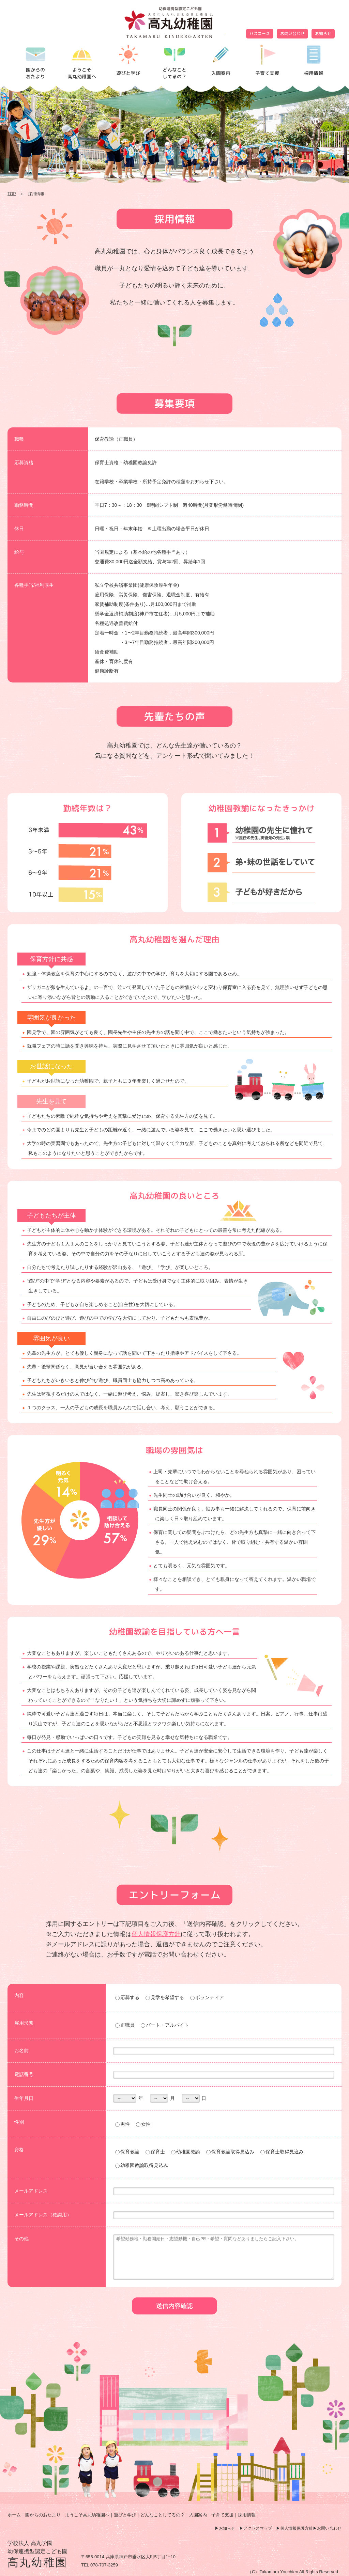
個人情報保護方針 (156, 1934)
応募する (127, 1997)
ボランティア (207, 1997)
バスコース (259, 33)
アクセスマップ (257, 2528)
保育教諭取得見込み (230, 2151)
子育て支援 (222, 2514)
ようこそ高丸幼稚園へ (87, 2514)
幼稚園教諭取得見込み (141, 2165)
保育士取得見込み (282, 2151)
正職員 (125, 2025)
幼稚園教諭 (185, 2151)
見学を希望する (165, 1997)
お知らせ (323, 33)
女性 (143, 2124)
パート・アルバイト (165, 2025)
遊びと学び (125, 2514)
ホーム (14, 2514)
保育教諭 (127, 2151)
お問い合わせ (292, 33)
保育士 (155, 2151)
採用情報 (247, 2514)
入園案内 (198, 2514)
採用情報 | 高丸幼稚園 (174, 22)
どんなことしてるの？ (162, 2514)
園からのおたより (43, 2514)
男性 (122, 2124)
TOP (11, 193)
